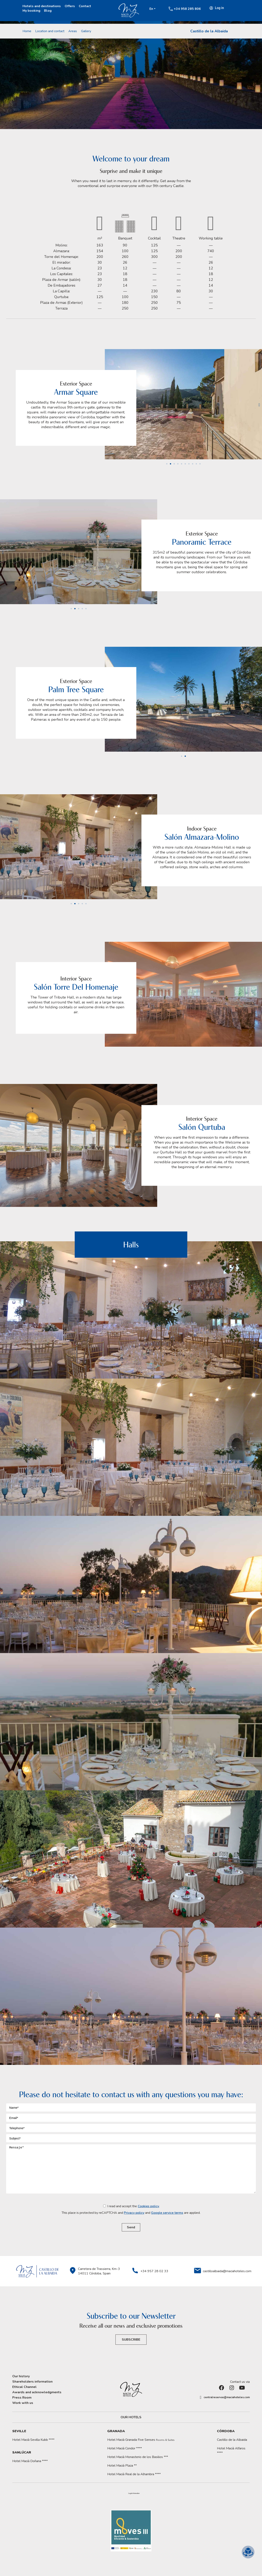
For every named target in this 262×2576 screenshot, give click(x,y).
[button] (259, 405)
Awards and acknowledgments (36, 2392)
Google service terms (167, 2213)
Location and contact (49, 31)
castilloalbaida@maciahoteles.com (227, 2271)
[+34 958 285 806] (171, 9)
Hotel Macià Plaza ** (122, 2465)
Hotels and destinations (42, 6)
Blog (48, 10)
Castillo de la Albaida (209, 31)
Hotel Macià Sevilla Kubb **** (33, 2440)
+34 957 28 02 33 (154, 2271)
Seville (19, 2431)
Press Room (22, 2397)
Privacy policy (134, 2213)
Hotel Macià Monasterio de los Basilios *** (137, 2457)
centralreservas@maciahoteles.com (227, 2397)
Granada (116, 2431)
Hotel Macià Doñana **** (30, 2461)
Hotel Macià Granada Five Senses (141, 2440)
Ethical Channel (24, 2387)
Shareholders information (32, 2381)
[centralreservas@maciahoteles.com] (201, 2397)
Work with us (22, 2403)
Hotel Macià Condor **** (124, 2448)
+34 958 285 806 (187, 9)
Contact (85, 6)
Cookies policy (148, 2206)
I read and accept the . (131, 2209)
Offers (70, 6)
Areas (72, 31)
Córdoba (226, 2431)
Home (27, 31)
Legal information (134, 2493)
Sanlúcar (21, 2452)
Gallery (86, 31)
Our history (21, 2376)
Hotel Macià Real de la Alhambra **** (134, 2474)
